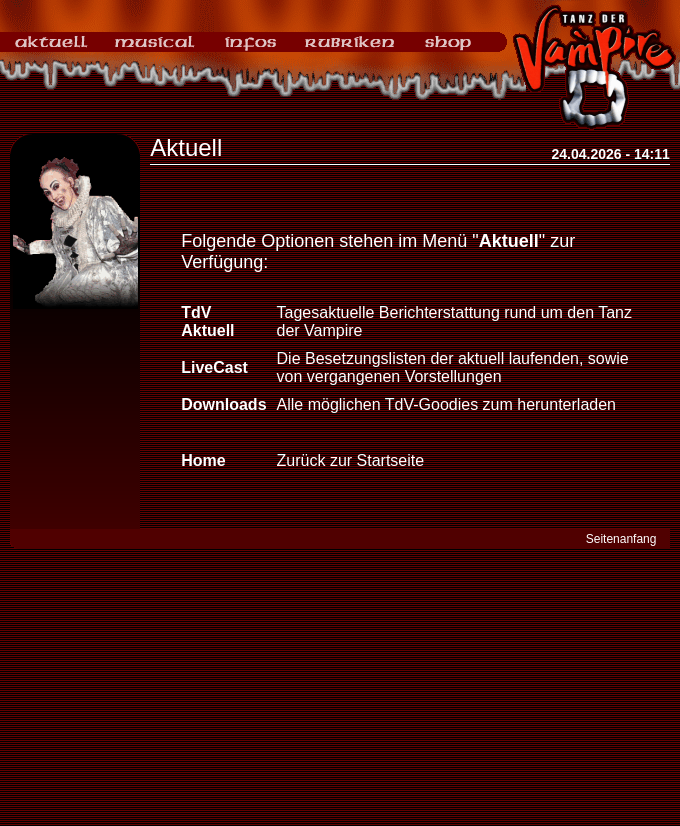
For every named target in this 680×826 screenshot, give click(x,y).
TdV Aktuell (207, 321)
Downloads (223, 404)
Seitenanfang (621, 539)
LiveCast (214, 367)
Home (203, 460)
